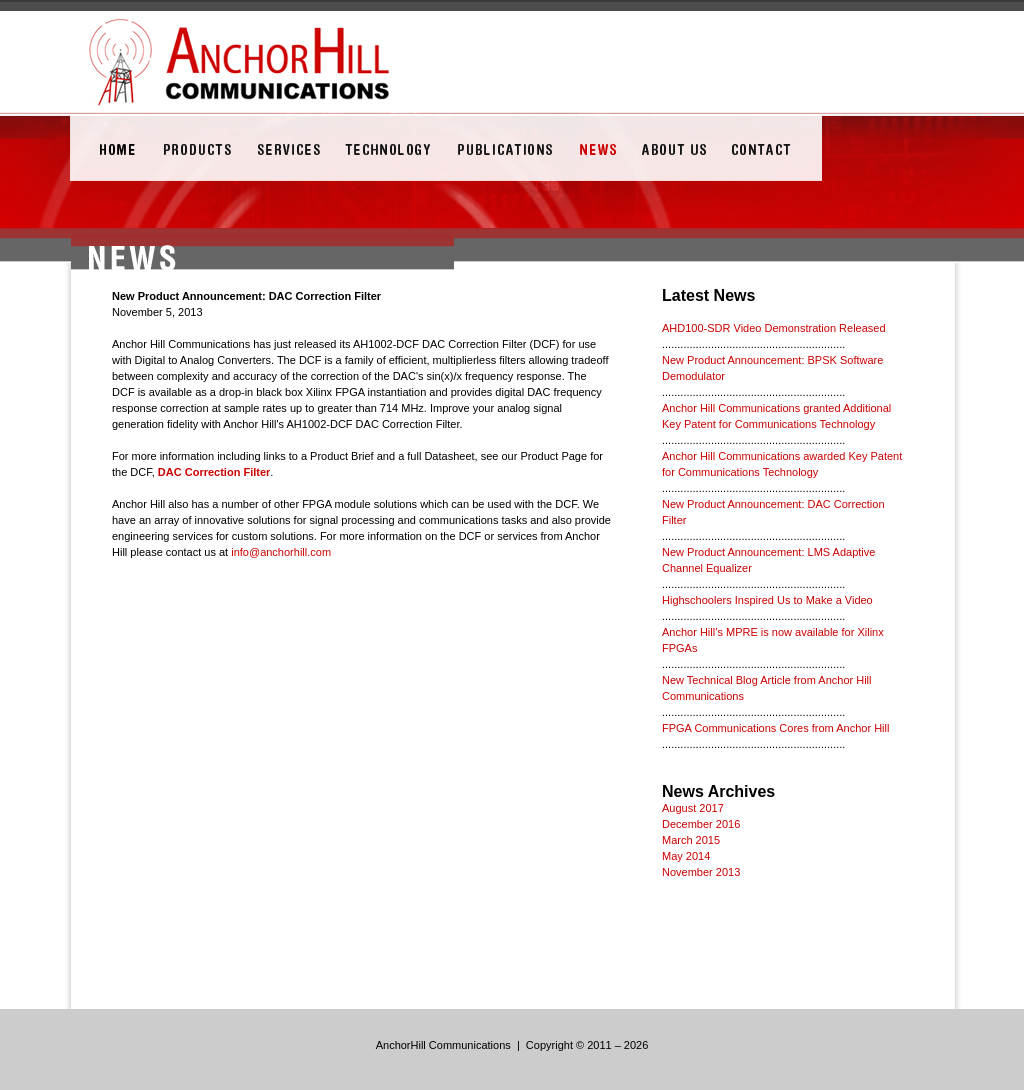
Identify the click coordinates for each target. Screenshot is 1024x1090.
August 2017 (693, 808)
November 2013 (701, 872)
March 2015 (691, 840)
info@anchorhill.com (281, 552)
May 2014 (686, 856)
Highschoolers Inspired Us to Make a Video (767, 600)
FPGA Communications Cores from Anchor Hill (775, 728)
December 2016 (701, 824)
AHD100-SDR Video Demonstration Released (774, 328)
